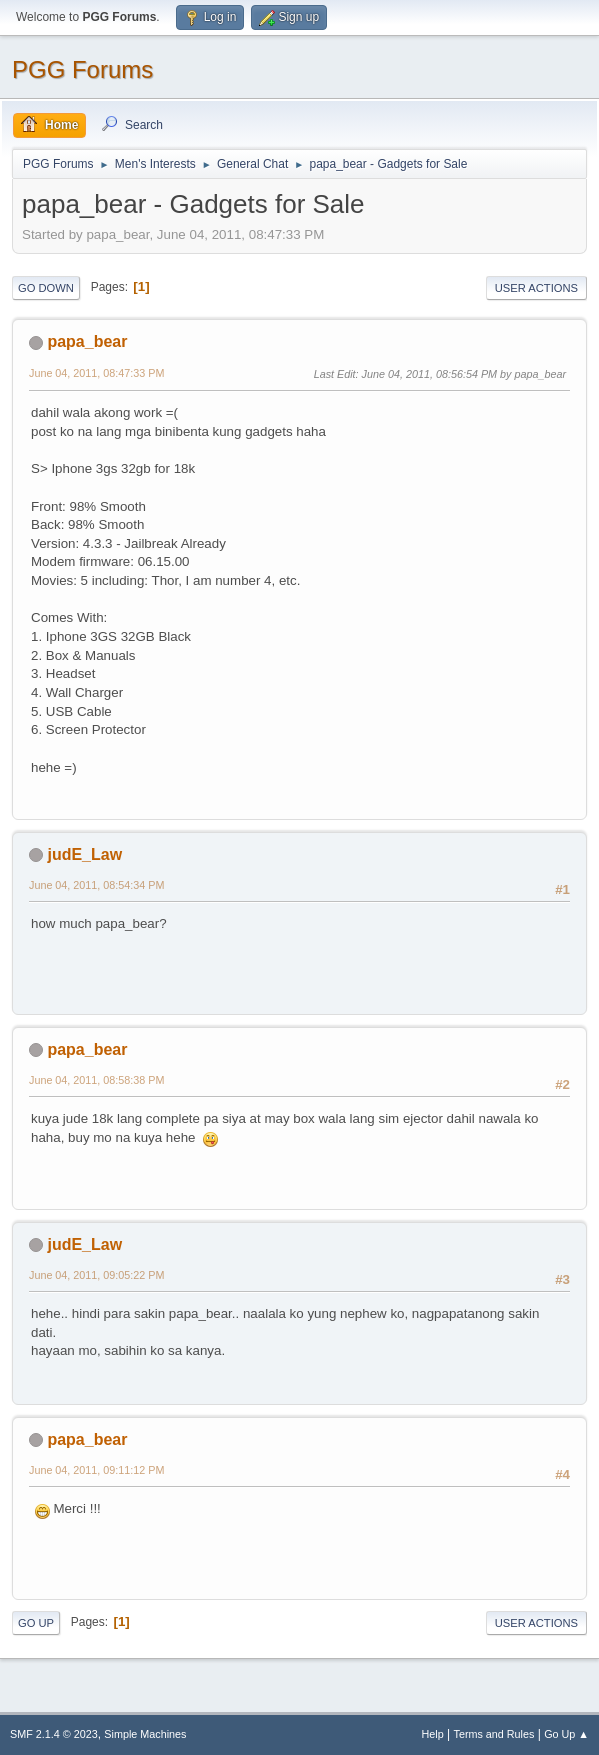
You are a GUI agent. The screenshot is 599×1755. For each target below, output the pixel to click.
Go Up (36, 1623)
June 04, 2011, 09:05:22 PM (96, 1275)
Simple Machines (145, 1734)
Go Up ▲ (566, 1734)
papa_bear (87, 341)
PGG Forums (82, 69)
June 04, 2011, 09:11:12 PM (96, 1470)
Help (433, 1734)
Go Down (46, 288)
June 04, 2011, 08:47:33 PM (96, 373)
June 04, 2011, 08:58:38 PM (96, 1080)
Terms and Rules (494, 1734)
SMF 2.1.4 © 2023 (54, 1734)
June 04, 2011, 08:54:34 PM (96, 885)
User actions (536, 288)
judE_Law (84, 854)
